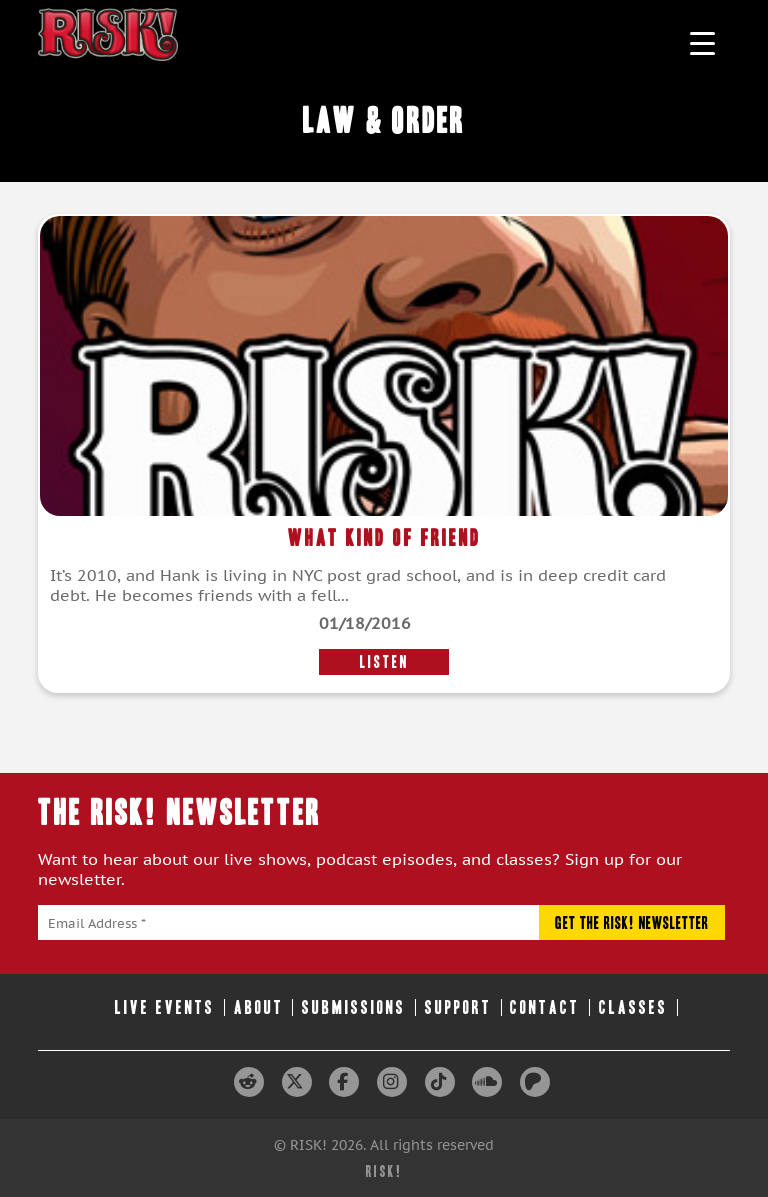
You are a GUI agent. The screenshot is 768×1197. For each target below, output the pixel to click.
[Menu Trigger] (702, 42)
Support (458, 1007)
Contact (545, 1007)
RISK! (384, 1171)
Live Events (165, 1007)
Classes (633, 1007)
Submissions (354, 1007)
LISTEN (384, 662)
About (259, 1007)
